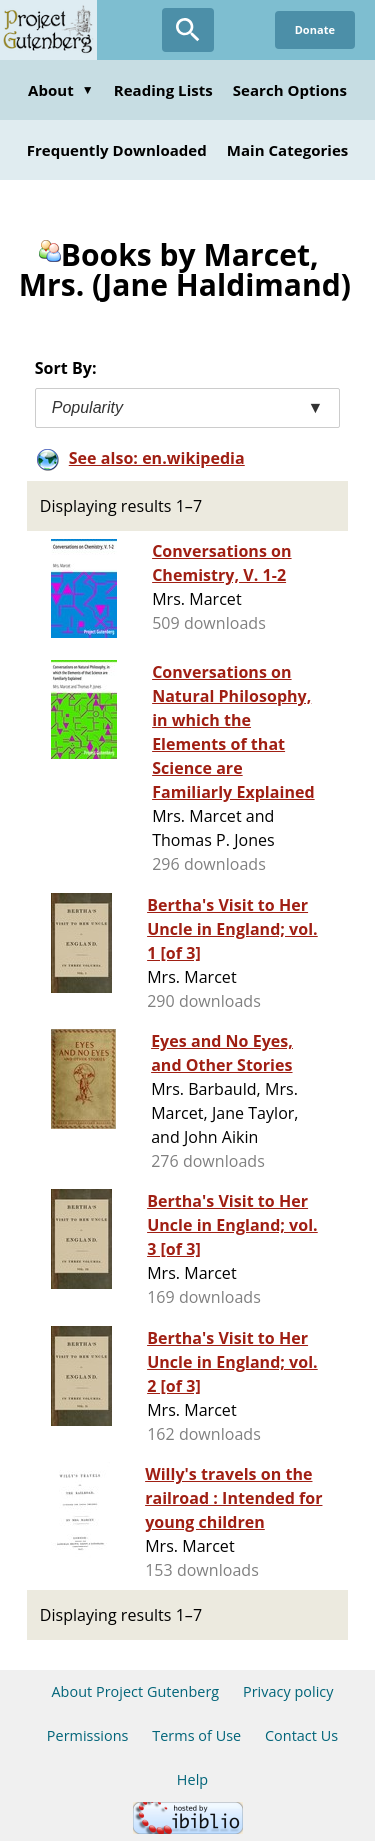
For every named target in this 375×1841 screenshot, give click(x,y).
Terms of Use (196, 1735)
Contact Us (301, 1735)
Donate (315, 29)
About (61, 90)
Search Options (290, 90)
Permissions (88, 1735)
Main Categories (288, 150)
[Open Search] (188, 30)
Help (192, 1779)
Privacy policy (288, 1691)
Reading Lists (163, 90)
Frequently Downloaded (117, 150)
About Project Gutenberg (135, 1691)
